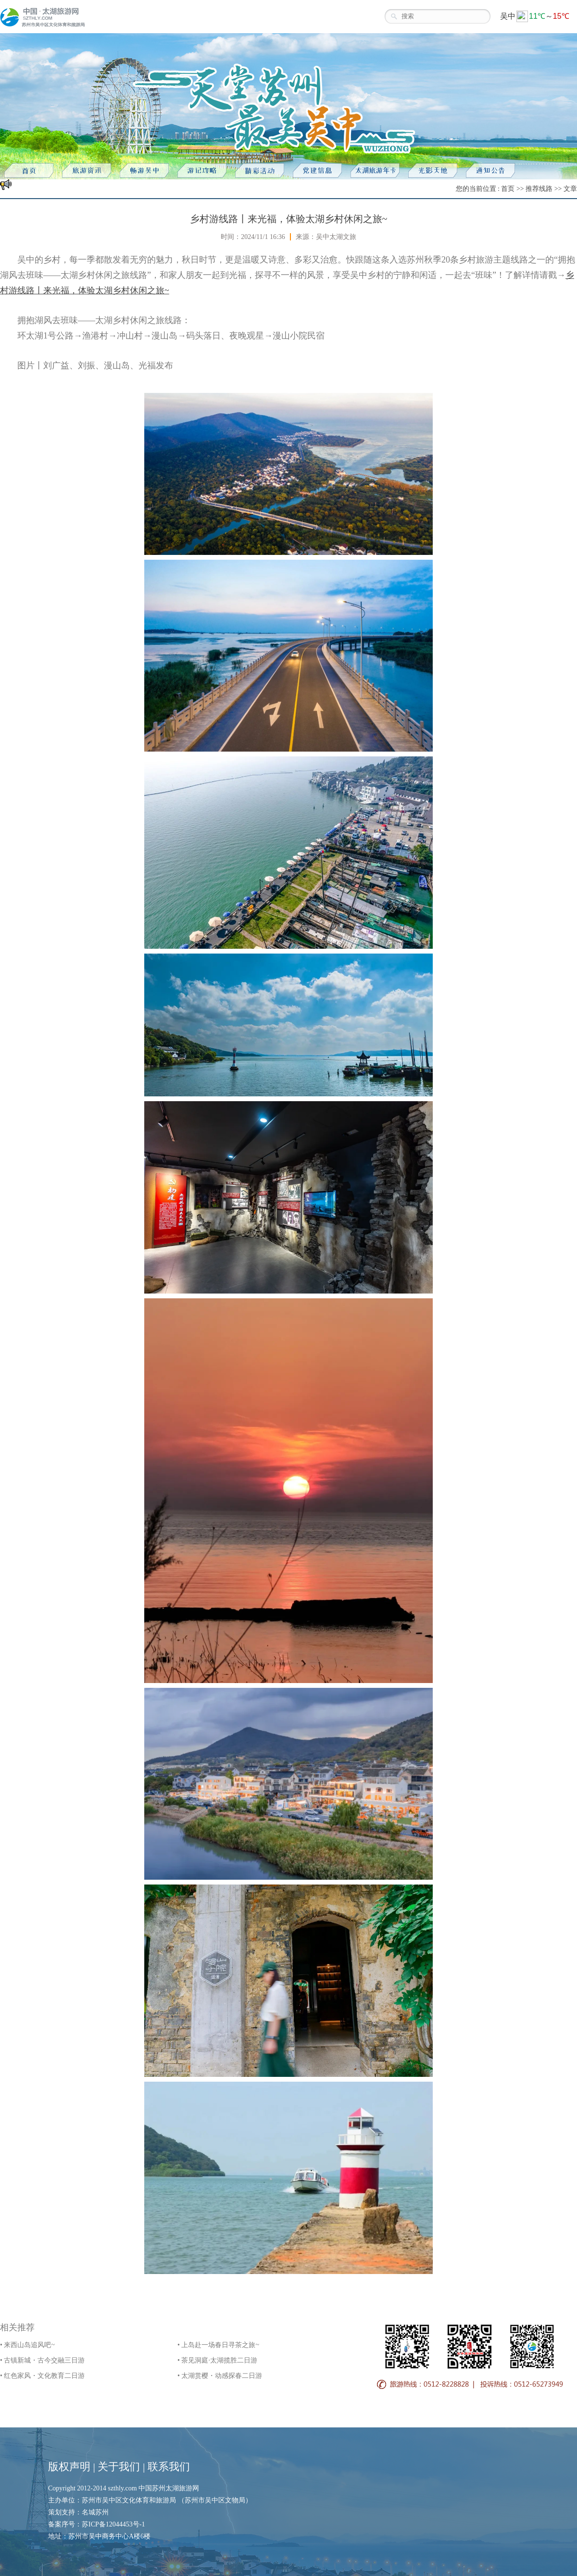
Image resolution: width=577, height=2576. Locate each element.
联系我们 (169, 2467)
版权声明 (69, 2467)
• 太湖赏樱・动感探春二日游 (219, 2375)
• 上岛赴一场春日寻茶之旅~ (218, 2345)
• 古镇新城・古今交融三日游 (42, 2360)
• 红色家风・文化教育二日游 (42, 2375)
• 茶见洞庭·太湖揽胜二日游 (217, 2360)
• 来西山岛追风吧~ (27, 2345)
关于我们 (119, 2467)
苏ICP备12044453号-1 (113, 2524)
